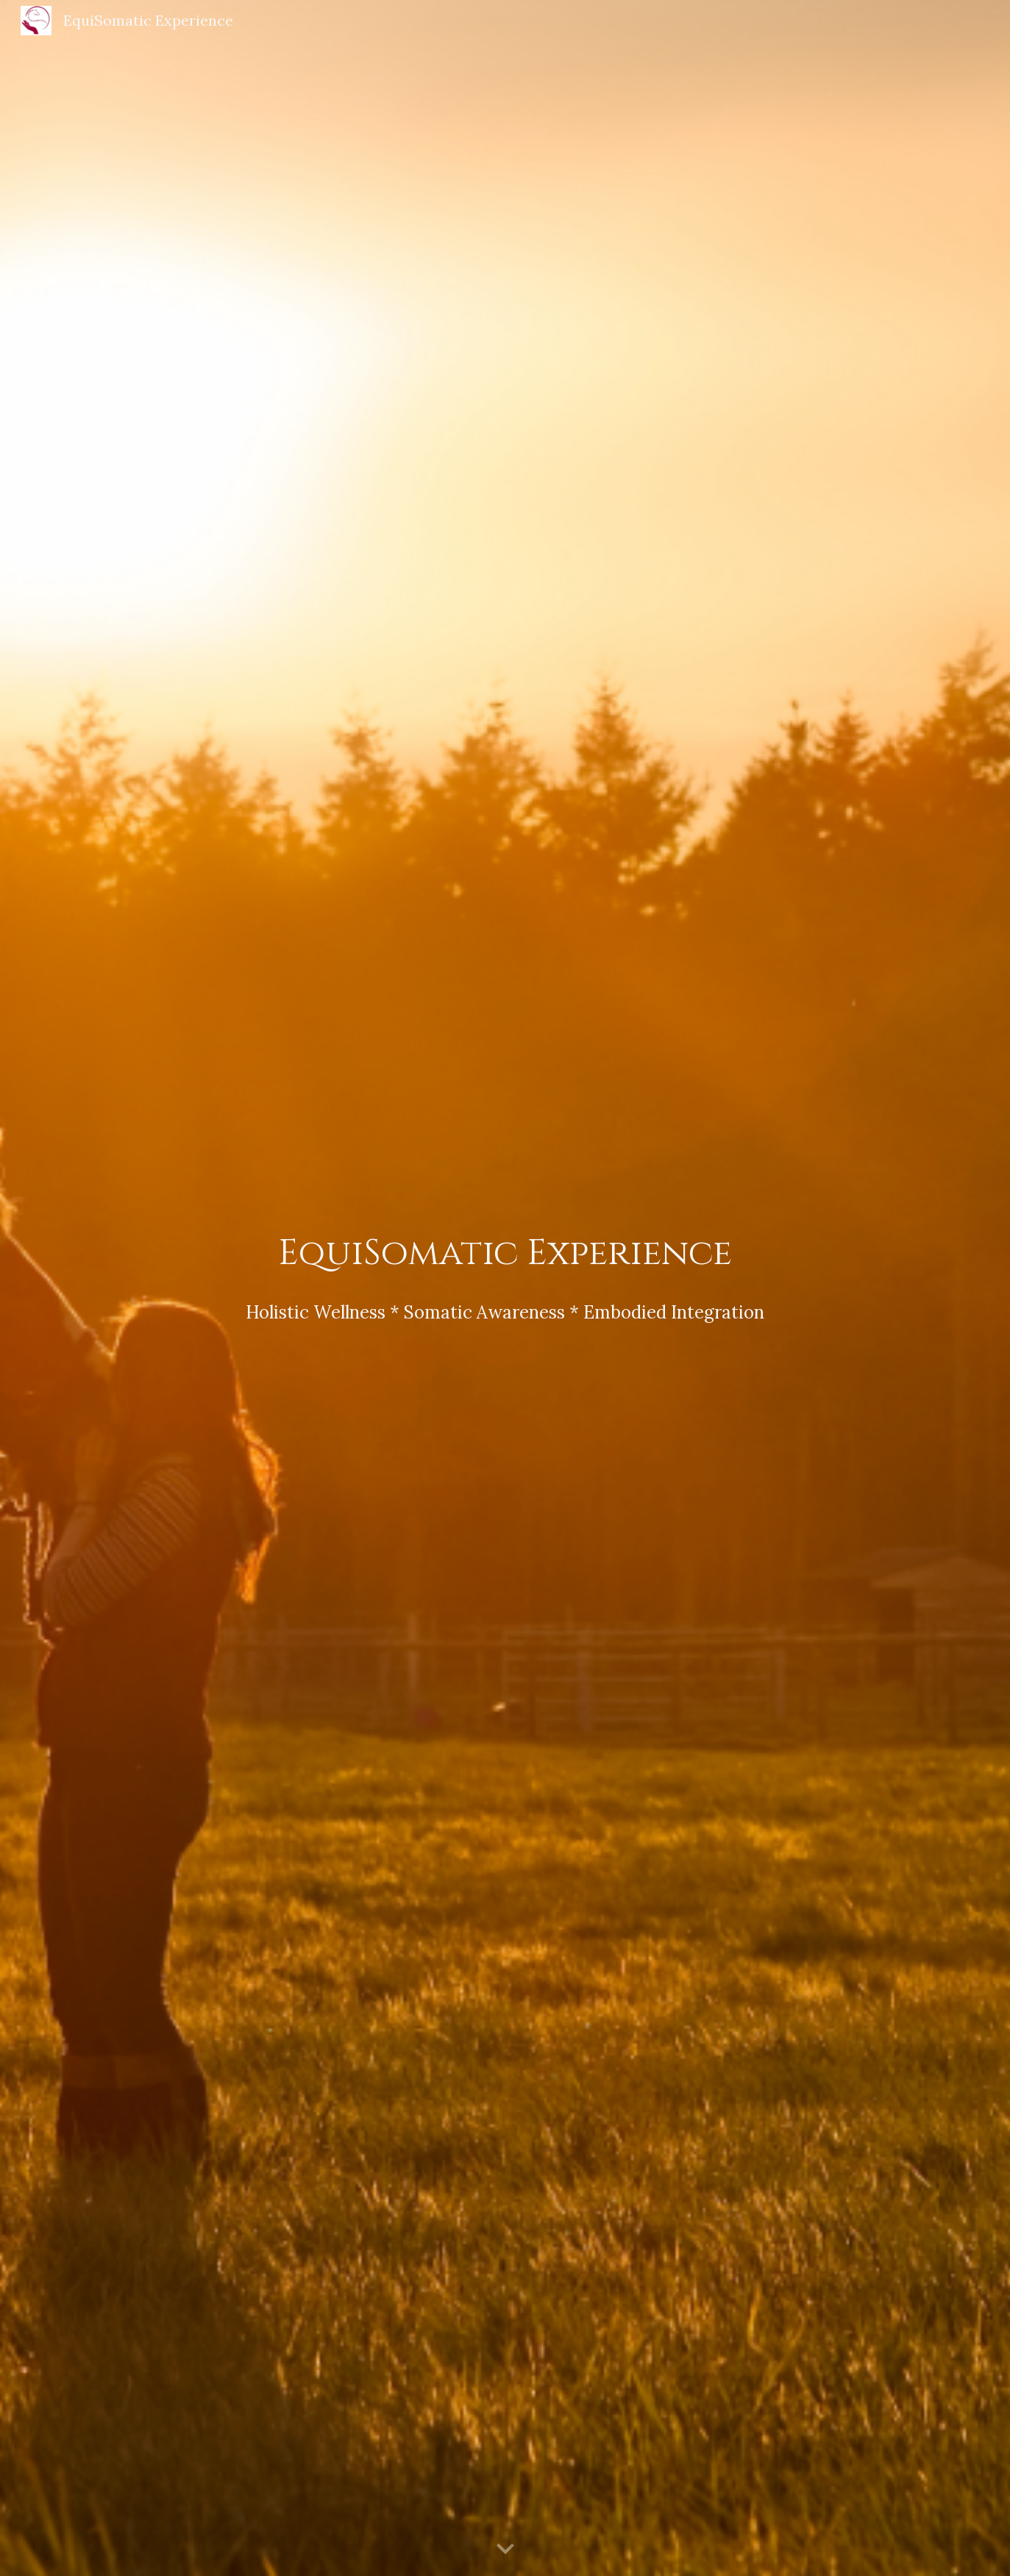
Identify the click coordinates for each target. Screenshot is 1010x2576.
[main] (504, 1253)
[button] (505, 2549)
